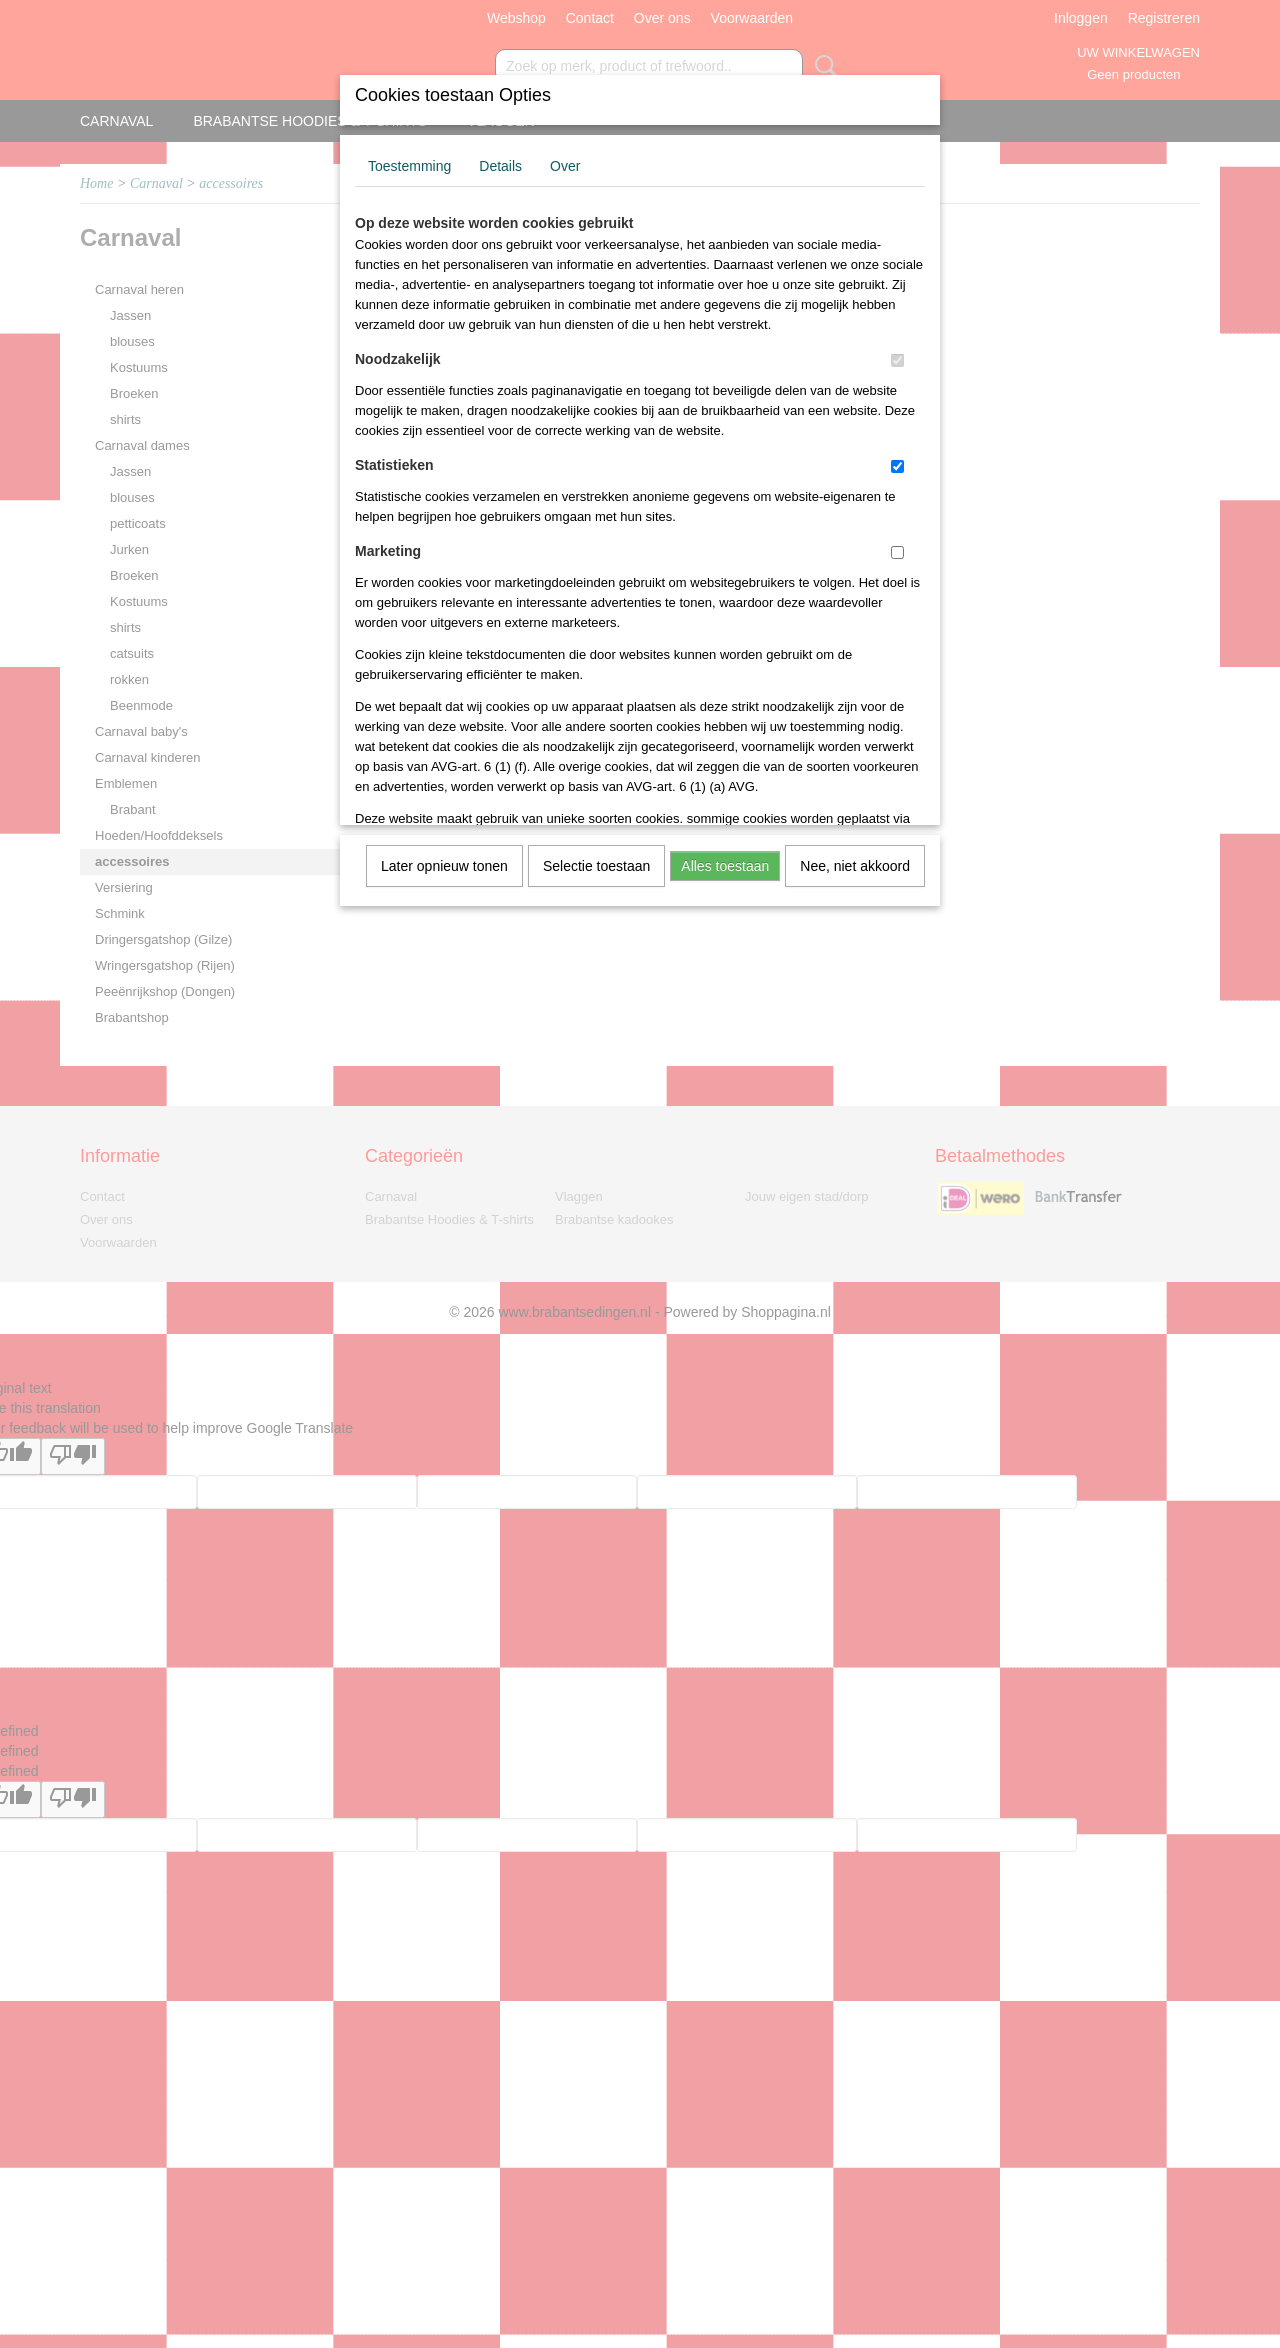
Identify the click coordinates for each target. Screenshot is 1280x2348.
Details (500, 166)
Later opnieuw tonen (444, 866)
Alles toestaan (725, 866)
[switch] (897, 360)
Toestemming (409, 166)
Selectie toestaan (596, 866)
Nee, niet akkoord (855, 866)
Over (565, 166)
